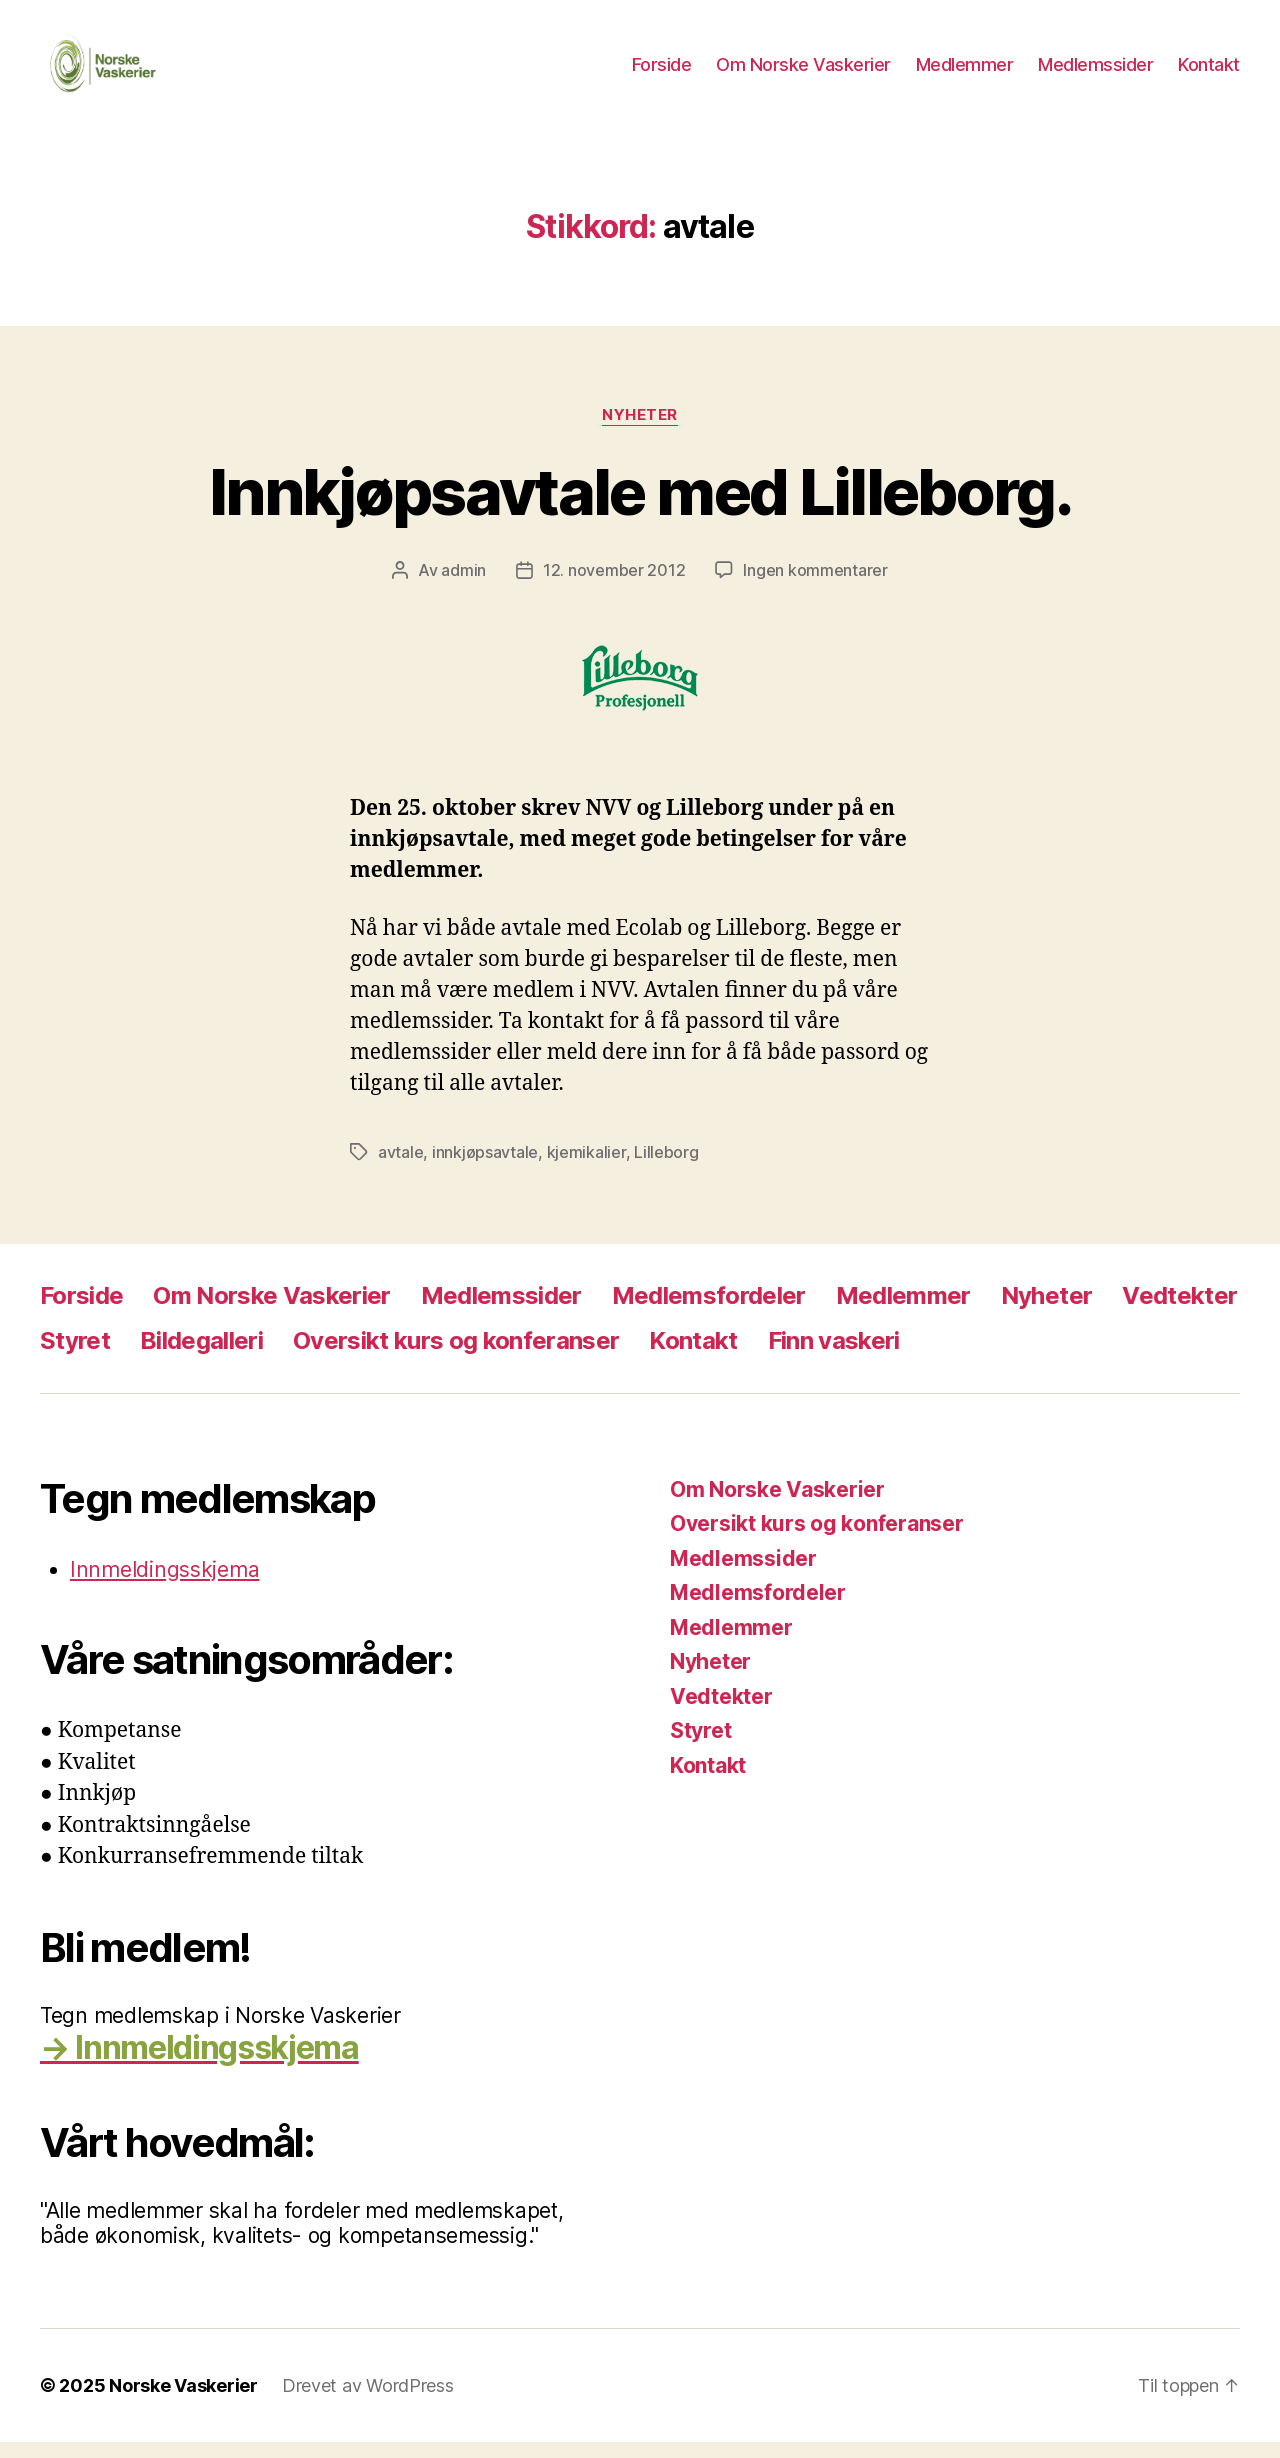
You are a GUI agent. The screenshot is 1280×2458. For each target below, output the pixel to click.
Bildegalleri (201, 1356)
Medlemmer (965, 72)
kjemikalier (586, 1168)
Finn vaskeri (834, 1356)
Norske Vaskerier (183, 2401)
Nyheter (640, 431)
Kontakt (1209, 72)
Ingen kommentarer (815, 587)
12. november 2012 (614, 587)
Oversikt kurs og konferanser (456, 1356)
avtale (400, 1168)
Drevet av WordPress (368, 2401)
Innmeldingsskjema (164, 1585)
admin (463, 587)
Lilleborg (666, 1168)
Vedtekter (1179, 1311)
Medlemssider (1095, 72)
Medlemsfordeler (709, 1311)
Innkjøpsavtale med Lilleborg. (640, 507)
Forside (662, 72)
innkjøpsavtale (485, 1168)
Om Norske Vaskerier (803, 72)
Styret (75, 1356)
